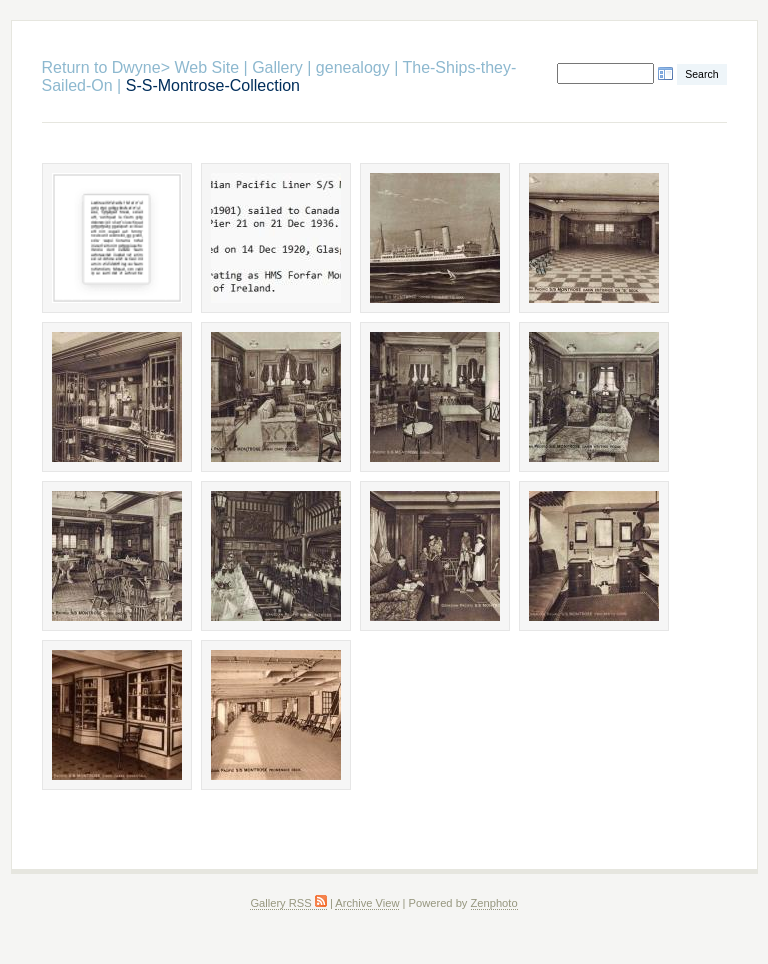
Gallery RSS (288, 903)
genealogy (353, 67)
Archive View (367, 903)
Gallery (277, 67)
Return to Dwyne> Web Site (141, 67)
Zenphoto (494, 903)
